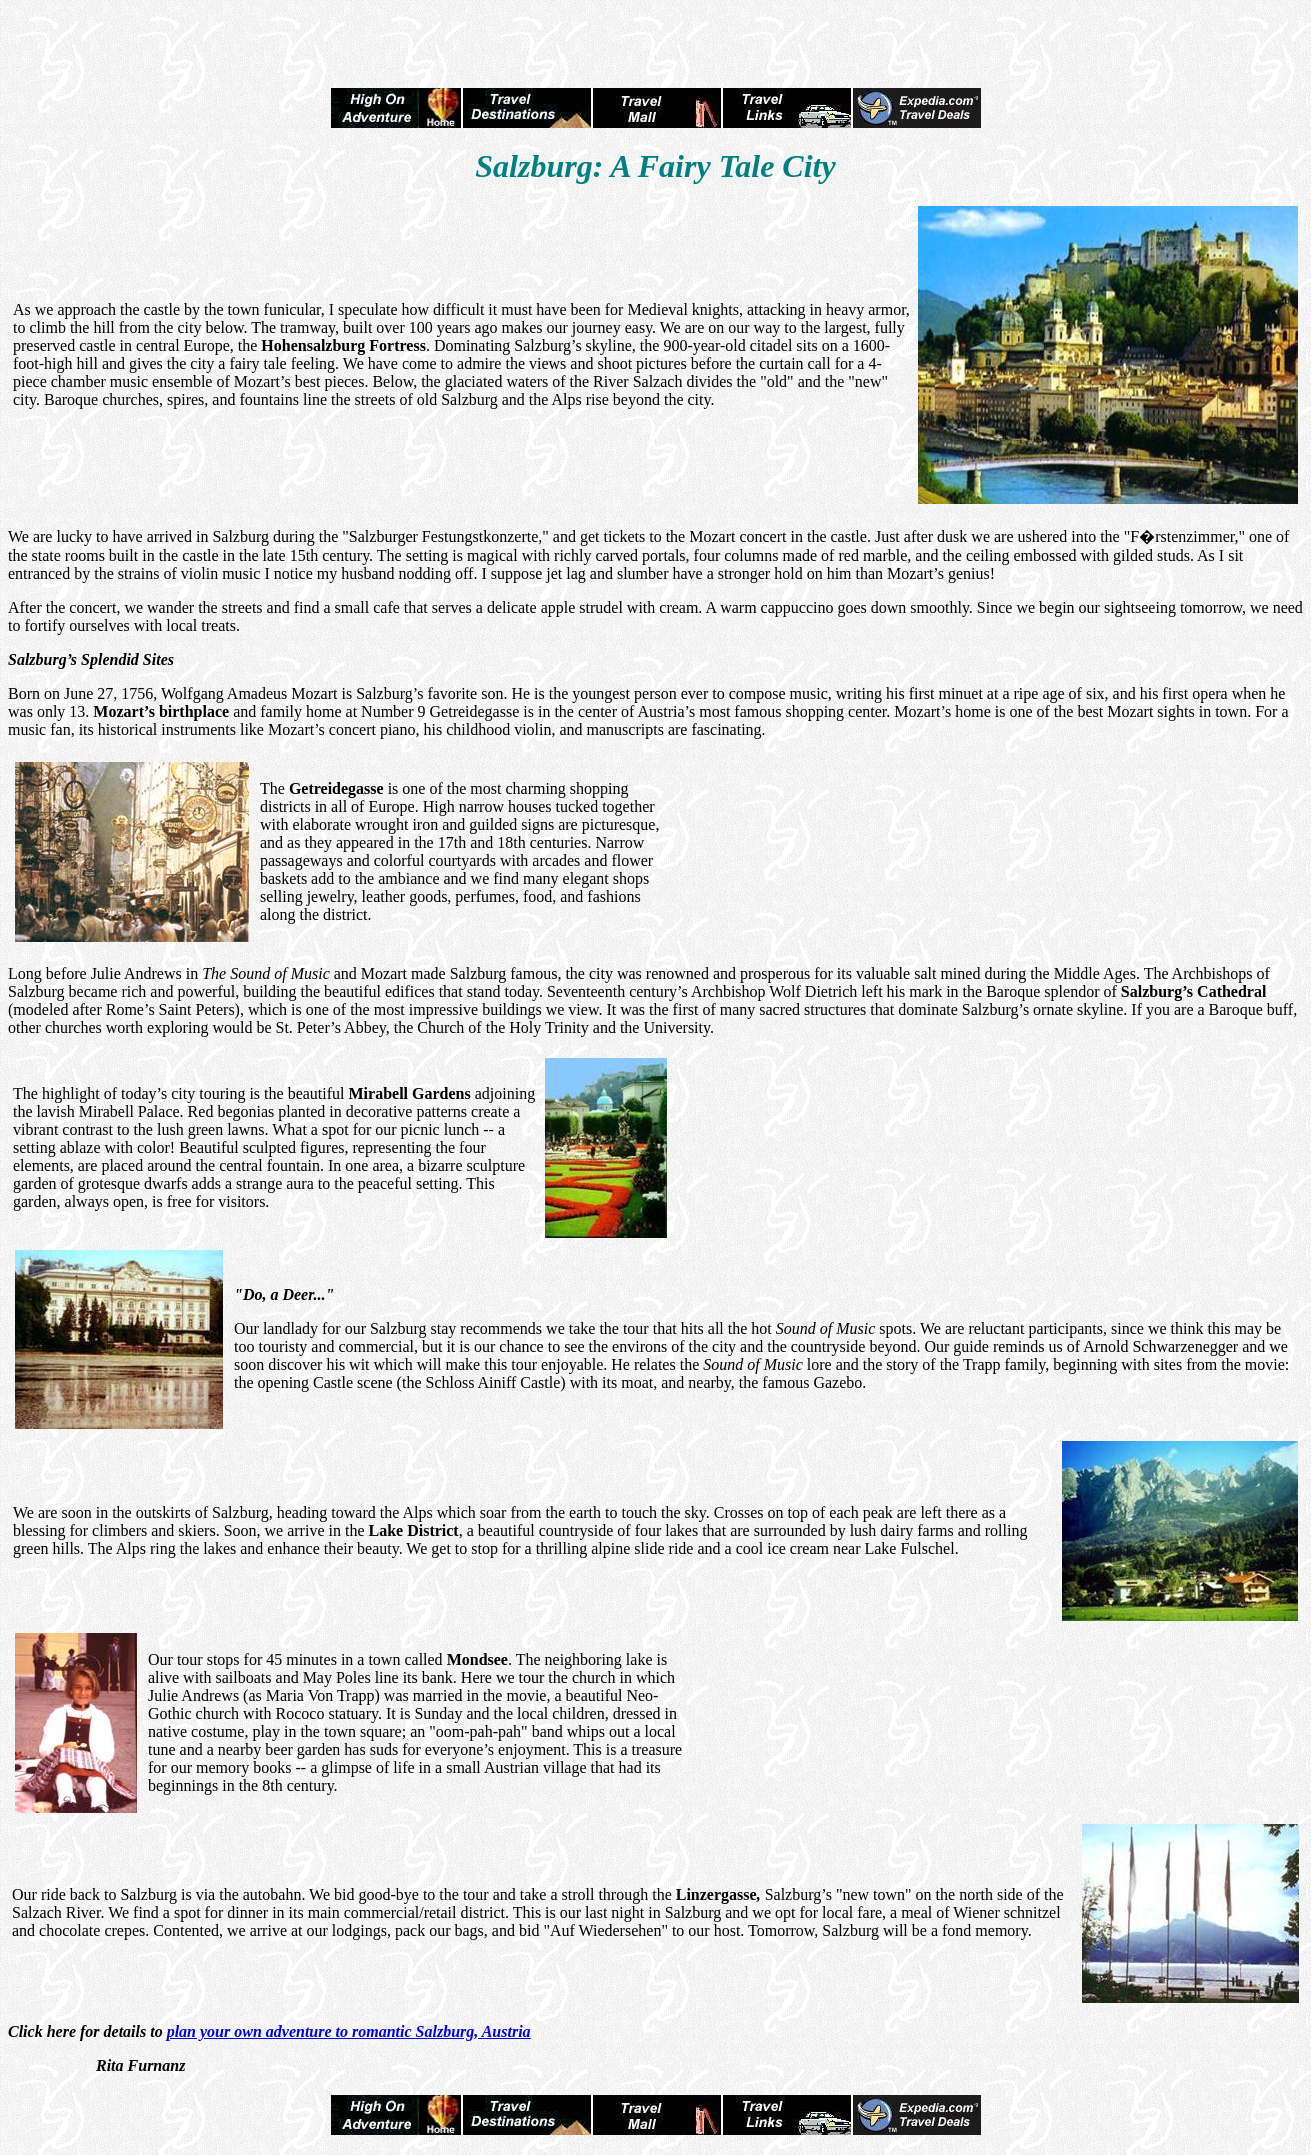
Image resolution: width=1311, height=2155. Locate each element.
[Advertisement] (656, 38)
